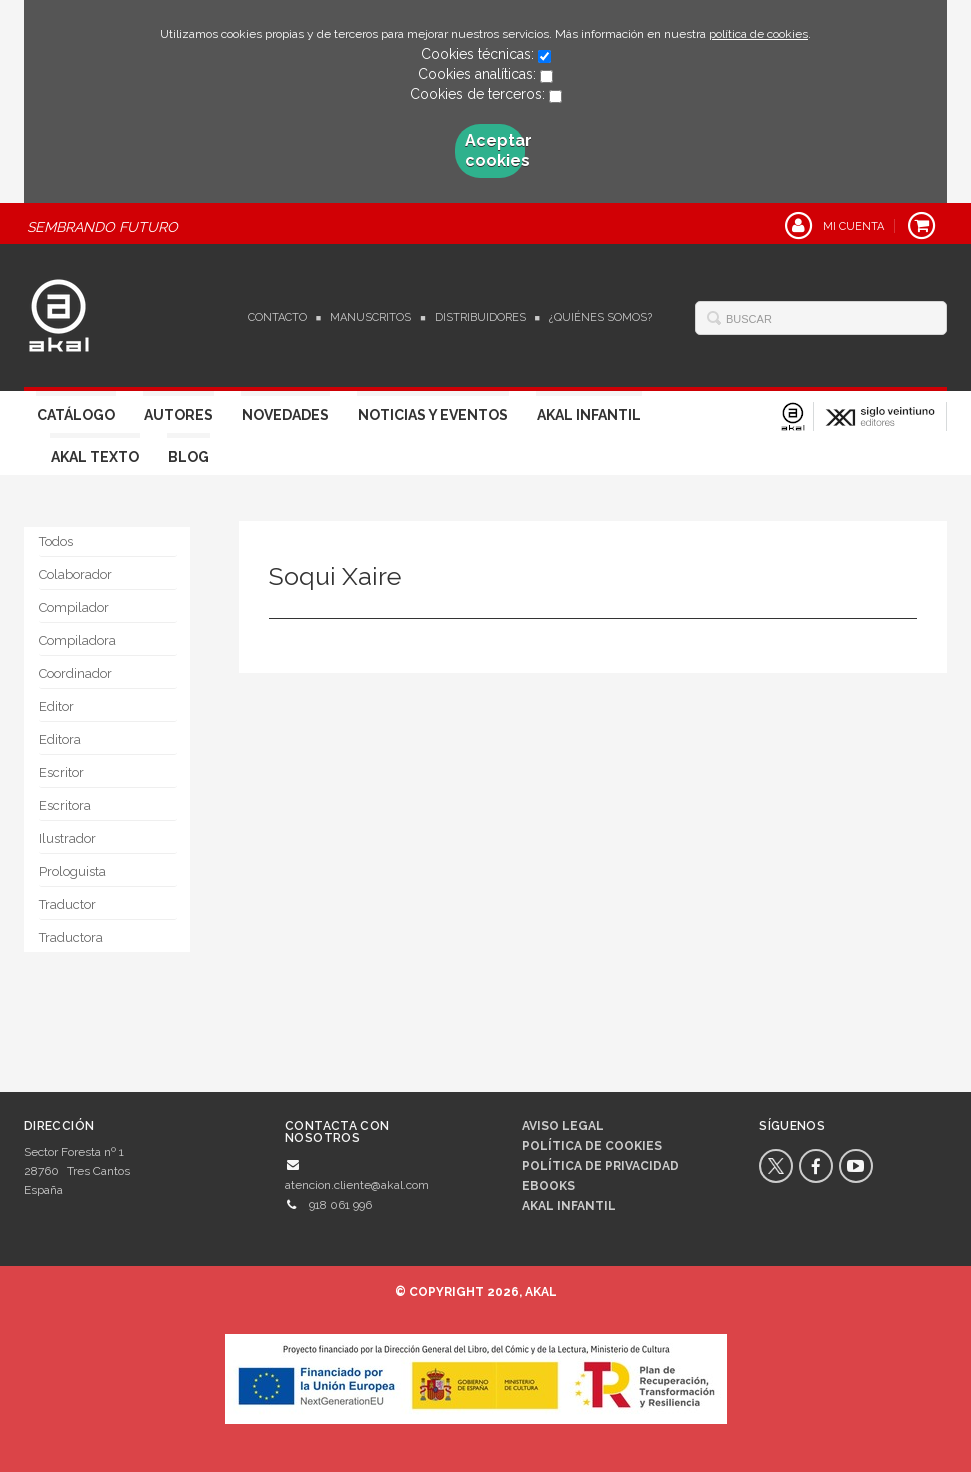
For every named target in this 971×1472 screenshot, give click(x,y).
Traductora (71, 937)
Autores (178, 415)
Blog (188, 457)
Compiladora (77, 640)
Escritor (61, 772)
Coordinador (75, 673)
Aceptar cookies (495, 150)
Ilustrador (67, 838)
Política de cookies (592, 1146)
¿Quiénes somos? (600, 317)
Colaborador (75, 574)
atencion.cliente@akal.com (357, 1185)
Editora (60, 739)
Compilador (74, 607)
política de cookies (758, 34)
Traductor (67, 904)
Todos (56, 541)
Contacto (277, 317)
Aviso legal (563, 1126)
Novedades (285, 415)
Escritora (65, 805)
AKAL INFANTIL (569, 1206)
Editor (56, 706)
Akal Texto (95, 457)
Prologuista (72, 871)
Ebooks (548, 1186)
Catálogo (76, 415)
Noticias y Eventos (433, 415)
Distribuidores (480, 317)
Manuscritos (370, 317)
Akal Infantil (589, 415)
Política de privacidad (600, 1166)
